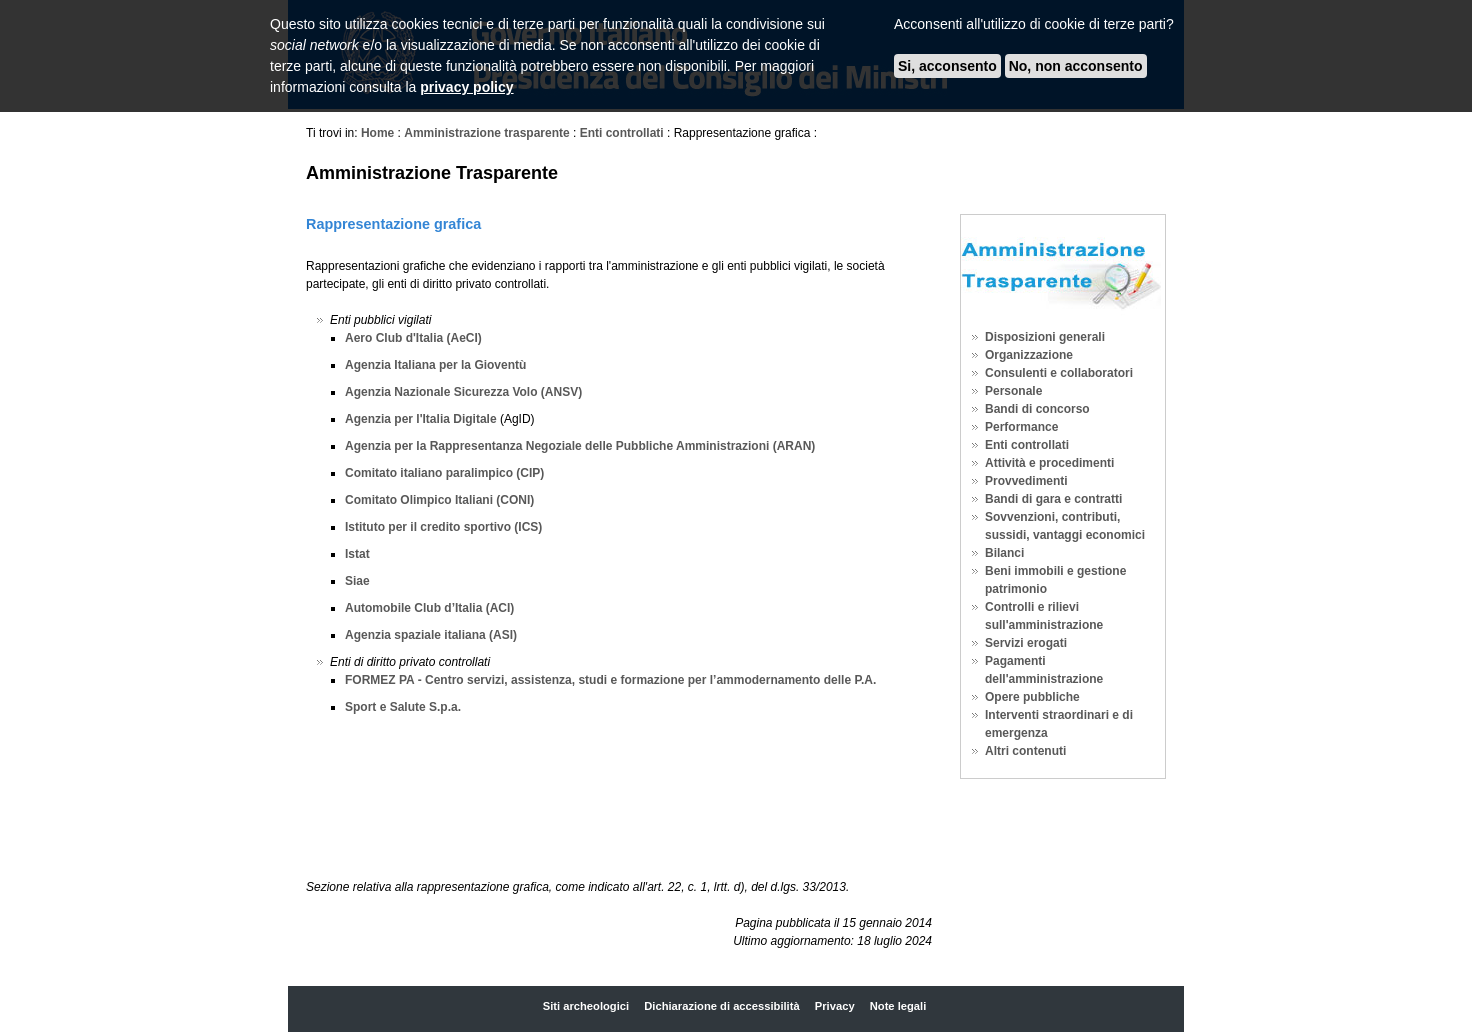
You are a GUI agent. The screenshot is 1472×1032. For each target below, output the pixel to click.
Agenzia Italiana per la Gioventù (435, 365)
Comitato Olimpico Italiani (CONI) (439, 500)
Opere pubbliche (1032, 697)
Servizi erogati (1026, 643)
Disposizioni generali (1045, 337)
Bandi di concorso (1037, 409)
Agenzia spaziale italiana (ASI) (431, 635)
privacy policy (466, 87)
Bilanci (1004, 553)
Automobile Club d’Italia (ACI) (429, 608)
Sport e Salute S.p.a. (403, 707)
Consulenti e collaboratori (1059, 373)
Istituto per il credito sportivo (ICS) (443, 527)
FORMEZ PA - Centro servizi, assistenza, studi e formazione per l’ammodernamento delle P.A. (610, 680)
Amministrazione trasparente (486, 133)
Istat (357, 554)
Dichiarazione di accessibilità (721, 1006)
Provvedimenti (1026, 481)
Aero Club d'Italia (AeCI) (413, 338)
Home (377, 133)
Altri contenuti (1025, 751)
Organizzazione (1029, 355)
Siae (357, 581)
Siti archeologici (586, 1006)
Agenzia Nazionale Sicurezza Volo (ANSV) (463, 392)
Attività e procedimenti (1049, 463)
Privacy (835, 1006)
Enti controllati (623, 133)
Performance (1021, 427)
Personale (1013, 391)
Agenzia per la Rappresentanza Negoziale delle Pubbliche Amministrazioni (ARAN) (580, 446)
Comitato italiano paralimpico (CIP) (444, 473)
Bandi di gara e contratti (1053, 499)
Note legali (898, 1006)
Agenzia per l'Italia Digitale (422, 419)
